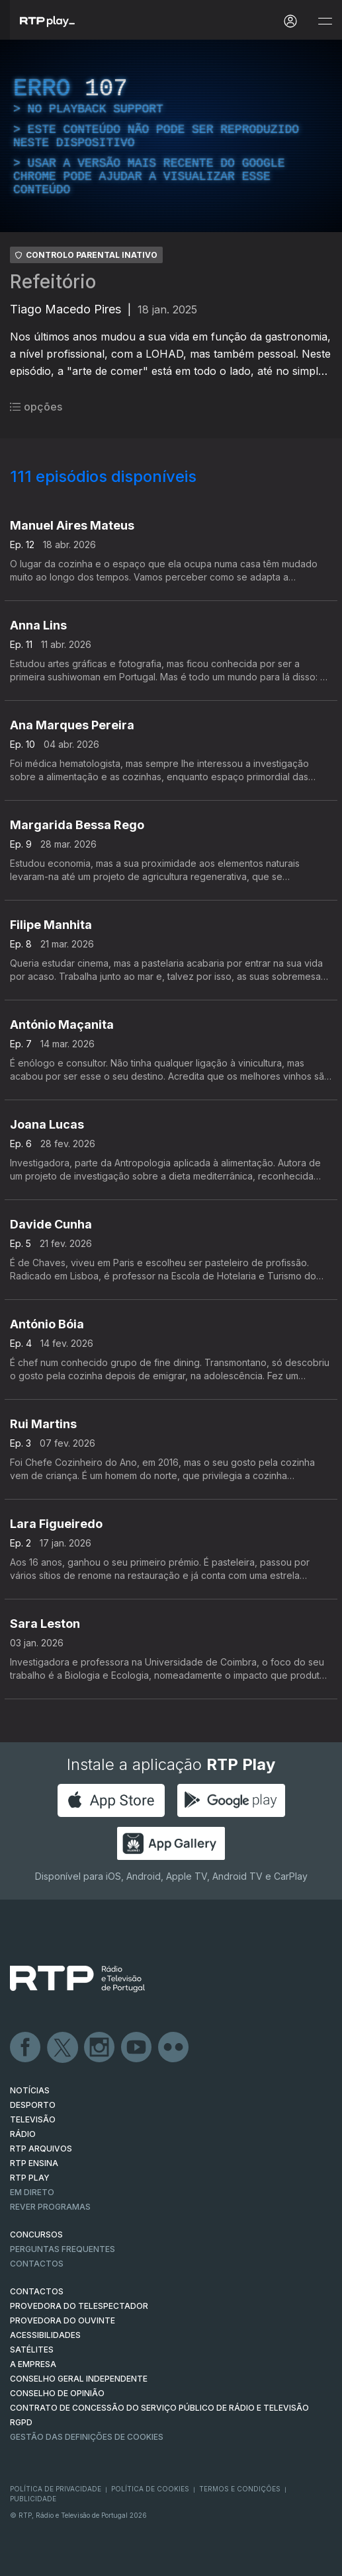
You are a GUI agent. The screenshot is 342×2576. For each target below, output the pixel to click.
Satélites (32, 2350)
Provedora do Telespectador (79, 2306)
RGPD (21, 2422)
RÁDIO (23, 2134)
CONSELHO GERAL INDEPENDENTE (79, 2379)
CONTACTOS (37, 2291)
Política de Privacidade (55, 2489)
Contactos (37, 2264)
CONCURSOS (36, 2234)
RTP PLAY (30, 2178)
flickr (174, 2048)
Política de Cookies (150, 2489)
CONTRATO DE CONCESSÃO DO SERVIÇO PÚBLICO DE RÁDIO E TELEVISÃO (159, 2408)
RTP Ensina (34, 2163)
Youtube (137, 2048)
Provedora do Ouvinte (62, 2320)
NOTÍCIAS (30, 2090)
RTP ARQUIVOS (41, 2148)
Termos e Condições (239, 2489)
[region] (171, 136)
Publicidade (33, 2499)
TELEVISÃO (33, 2119)
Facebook (26, 2048)
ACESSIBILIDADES (45, 2335)
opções (36, 406)
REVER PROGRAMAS (50, 2207)
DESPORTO (33, 2105)
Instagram (100, 2048)
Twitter (63, 2048)
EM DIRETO (32, 2192)
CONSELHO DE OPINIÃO (57, 2393)
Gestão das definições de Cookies (86, 2437)
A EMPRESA (33, 2364)
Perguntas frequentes (62, 2249)
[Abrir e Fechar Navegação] (325, 21)
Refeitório (53, 281)
